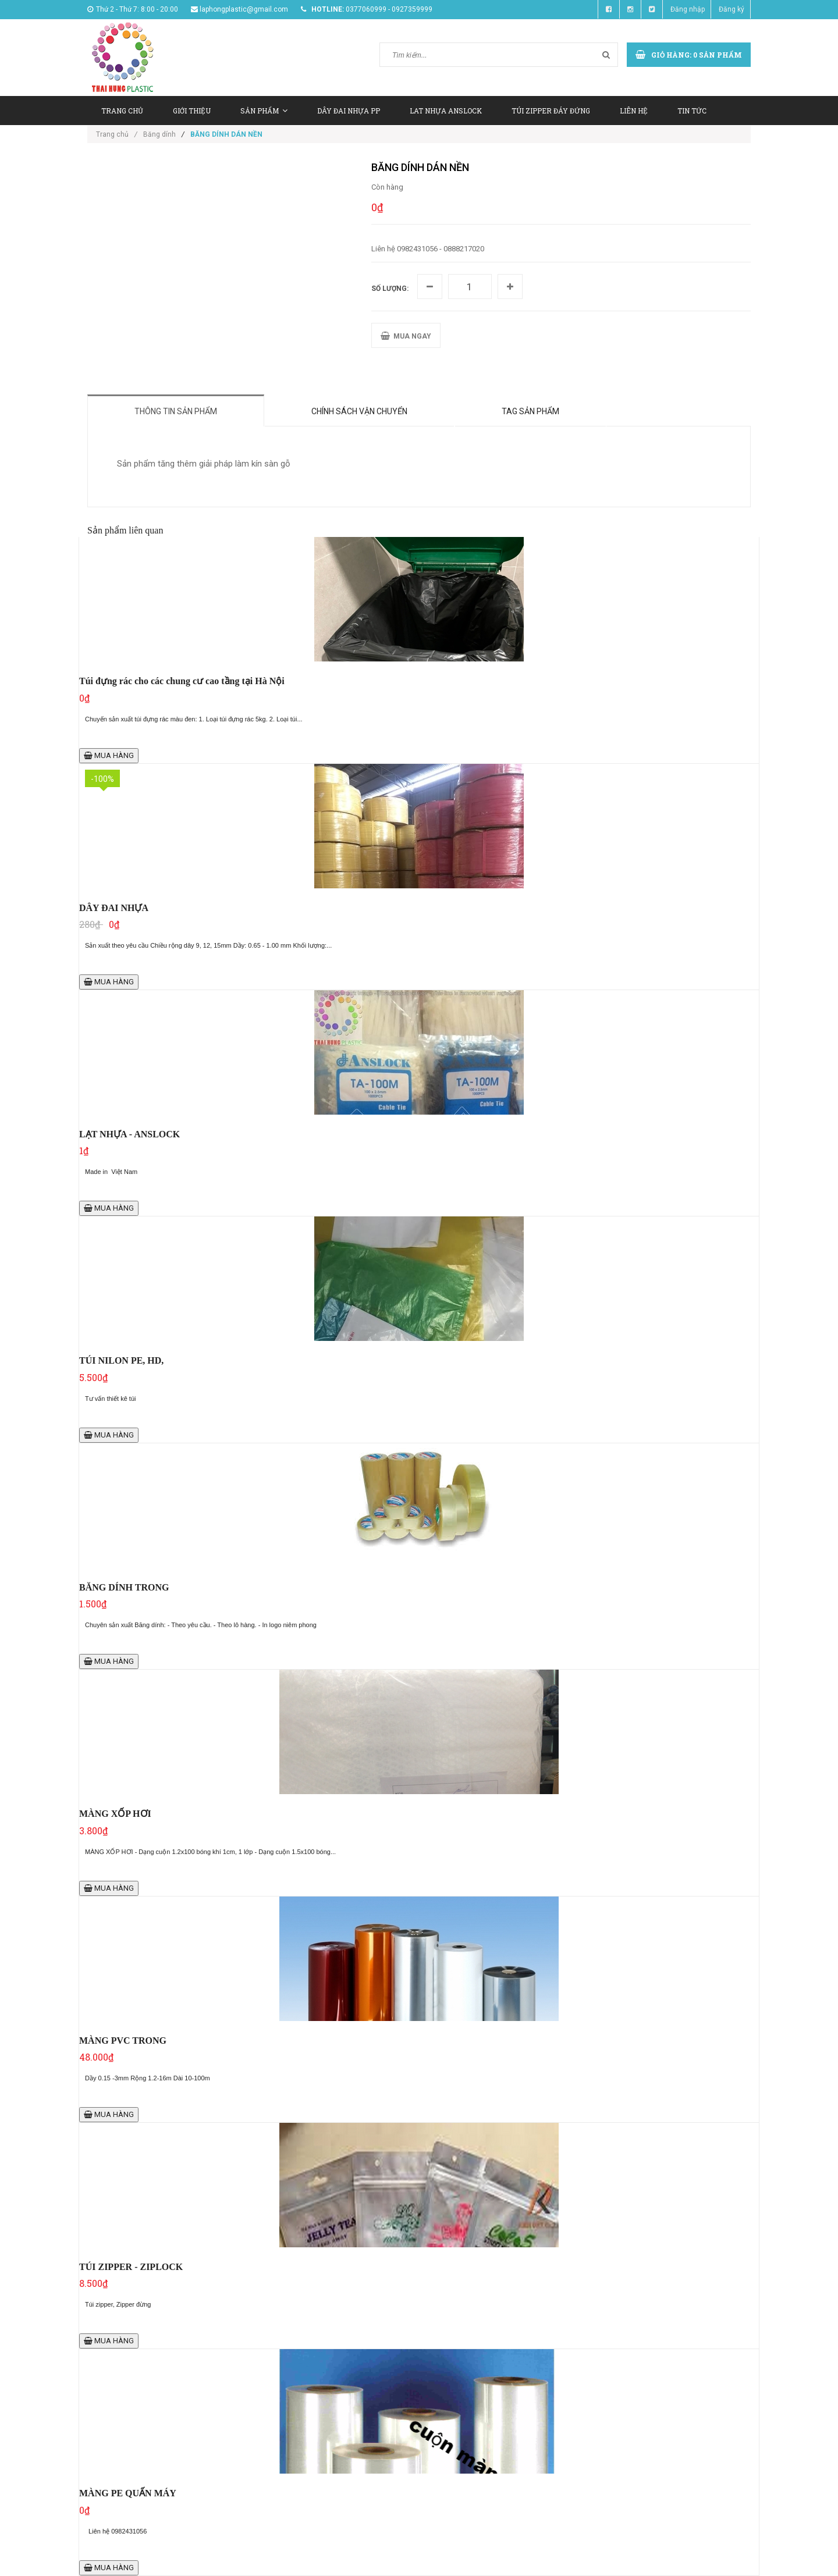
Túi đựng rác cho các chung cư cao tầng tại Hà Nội (182, 681)
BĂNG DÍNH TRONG (124, 1587)
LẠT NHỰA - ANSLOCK (129, 1134)
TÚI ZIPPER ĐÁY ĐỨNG (551, 110)
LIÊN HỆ (634, 110)
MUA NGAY (406, 336)
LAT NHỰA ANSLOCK (446, 110)
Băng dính (159, 134)
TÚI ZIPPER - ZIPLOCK (131, 2267)
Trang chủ (116, 134)
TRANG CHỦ (122, 110)
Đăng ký (731, 9)
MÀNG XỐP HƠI (115, 1814)
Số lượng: (390, 288)
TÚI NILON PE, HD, (121, 1360)
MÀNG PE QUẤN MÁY (127, 2493)
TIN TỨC (691, 110)
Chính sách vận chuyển (359, 411)
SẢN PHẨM (263, 110)
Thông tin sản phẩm (175, 411)
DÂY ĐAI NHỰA (113, 908)
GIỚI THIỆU (192, 110)
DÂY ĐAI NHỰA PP (348, 110)
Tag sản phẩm (530, 411)
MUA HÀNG (109, 755)
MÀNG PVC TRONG (122, 2040)
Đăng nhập (687, 9)
